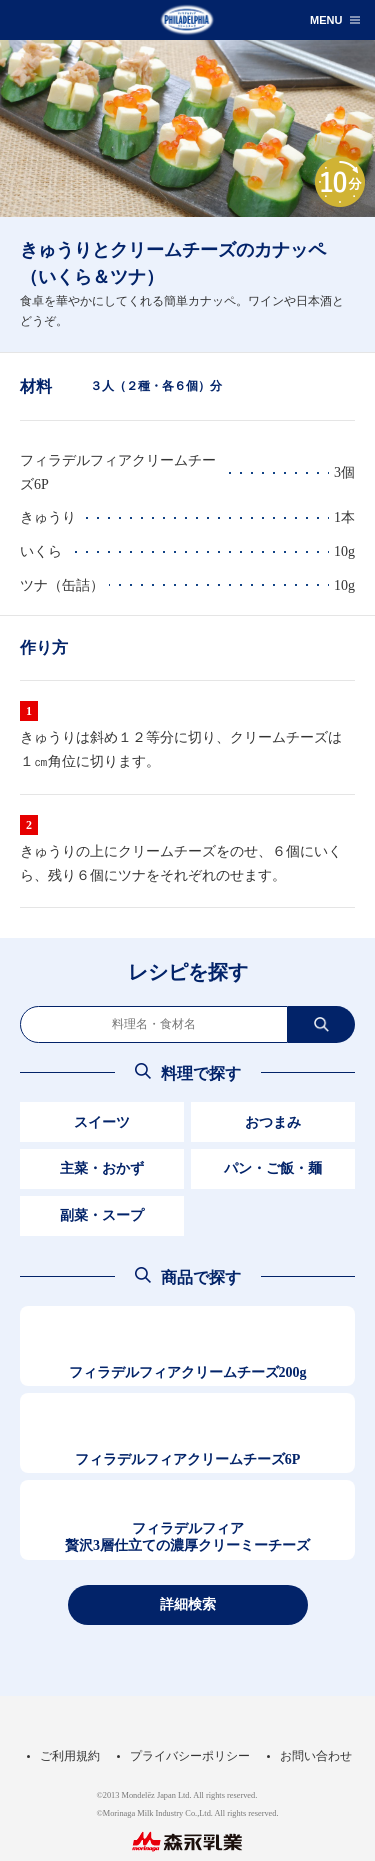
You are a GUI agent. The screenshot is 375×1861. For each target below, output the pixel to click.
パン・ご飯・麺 (273, 1168)
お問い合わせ (316, 1756)
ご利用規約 (70, 1756)
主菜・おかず (102, 1168)
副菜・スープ (102, 1215)
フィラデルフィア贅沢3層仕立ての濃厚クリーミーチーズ (187, 1537)
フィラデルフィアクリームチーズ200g (188, 1372)
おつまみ (273, 1122)
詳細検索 (188, 1604)
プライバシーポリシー (190, 1756)
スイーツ (102, 1122)
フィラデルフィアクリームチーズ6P (188, 1459)
